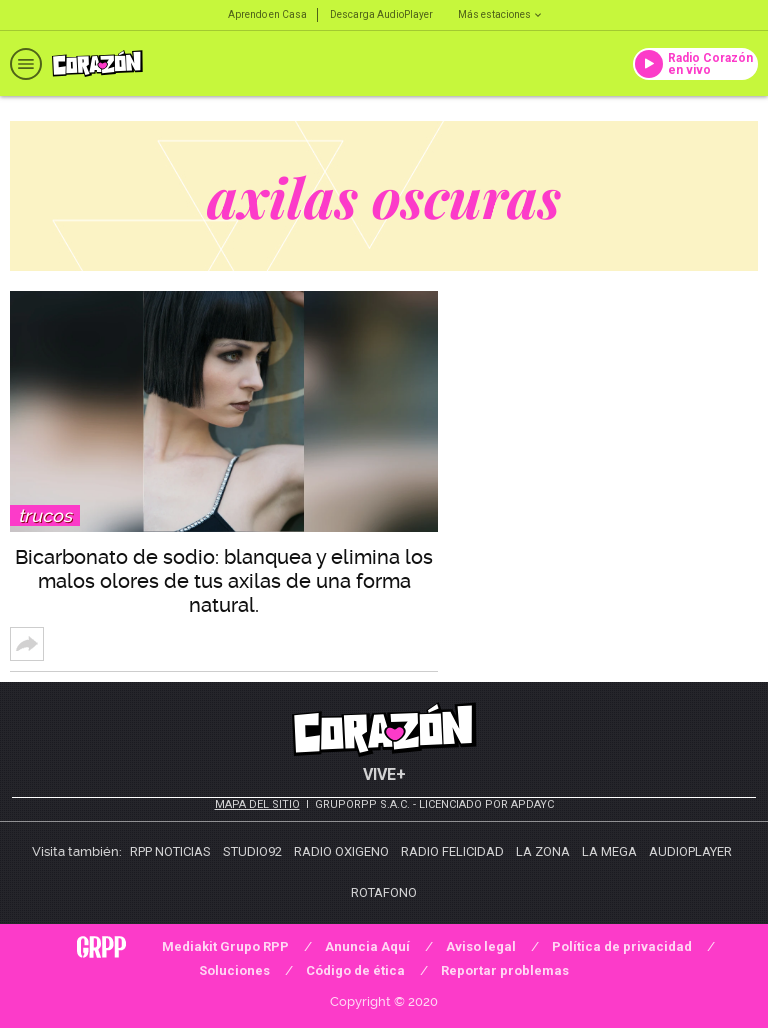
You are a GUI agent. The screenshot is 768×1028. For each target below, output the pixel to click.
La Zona (543, 851)
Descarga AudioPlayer (381, 14)
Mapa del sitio (257, 804)
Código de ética (355, 970)
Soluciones (234, 970)
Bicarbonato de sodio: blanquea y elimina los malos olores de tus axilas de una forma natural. (224, 581)
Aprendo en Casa (267, 14)
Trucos (45, 515)
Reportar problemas (505, 970)
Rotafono (384, 892)
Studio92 (252, 851)
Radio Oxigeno (341, 851)
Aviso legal (481, 946)
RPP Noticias (170, 851)
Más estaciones (499, 14)
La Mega (609, 851)
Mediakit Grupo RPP (225, 946)
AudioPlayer (690, 851)
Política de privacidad (622, 946)
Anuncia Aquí (367, 946)
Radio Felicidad (452, 851)
